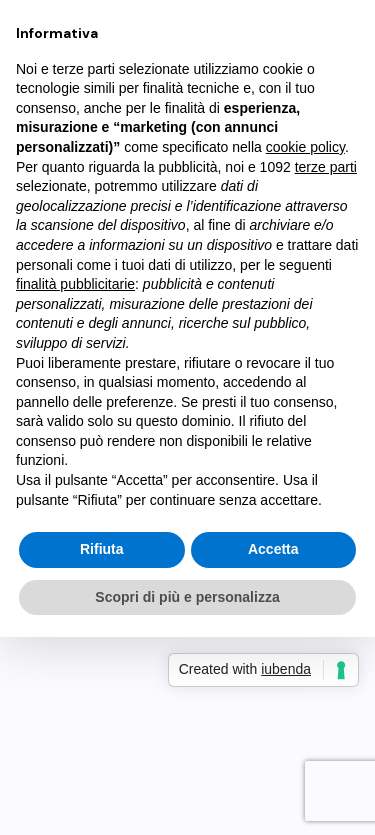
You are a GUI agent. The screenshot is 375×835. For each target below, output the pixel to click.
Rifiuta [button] (102, 549)
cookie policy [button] (305, 147)
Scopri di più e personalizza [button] (187, 597)
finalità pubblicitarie (75, 284)
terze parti (326, 167)
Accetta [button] (273, 549)
